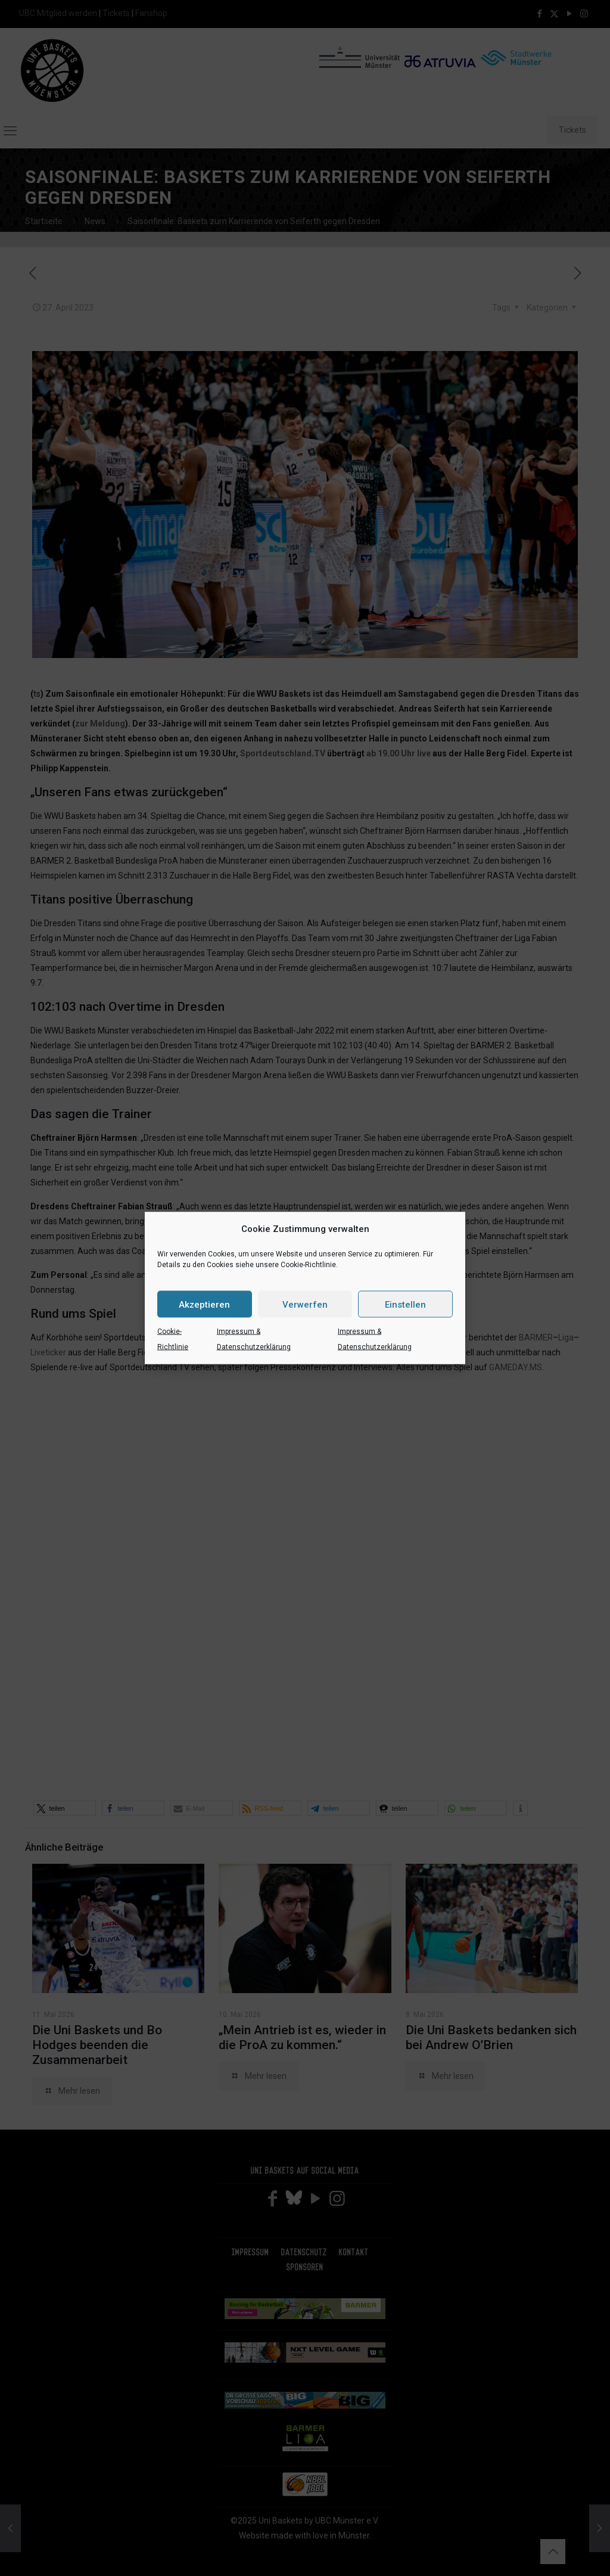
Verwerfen (305, 1304)
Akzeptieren (204, 1304)
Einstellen (405, 1304)
